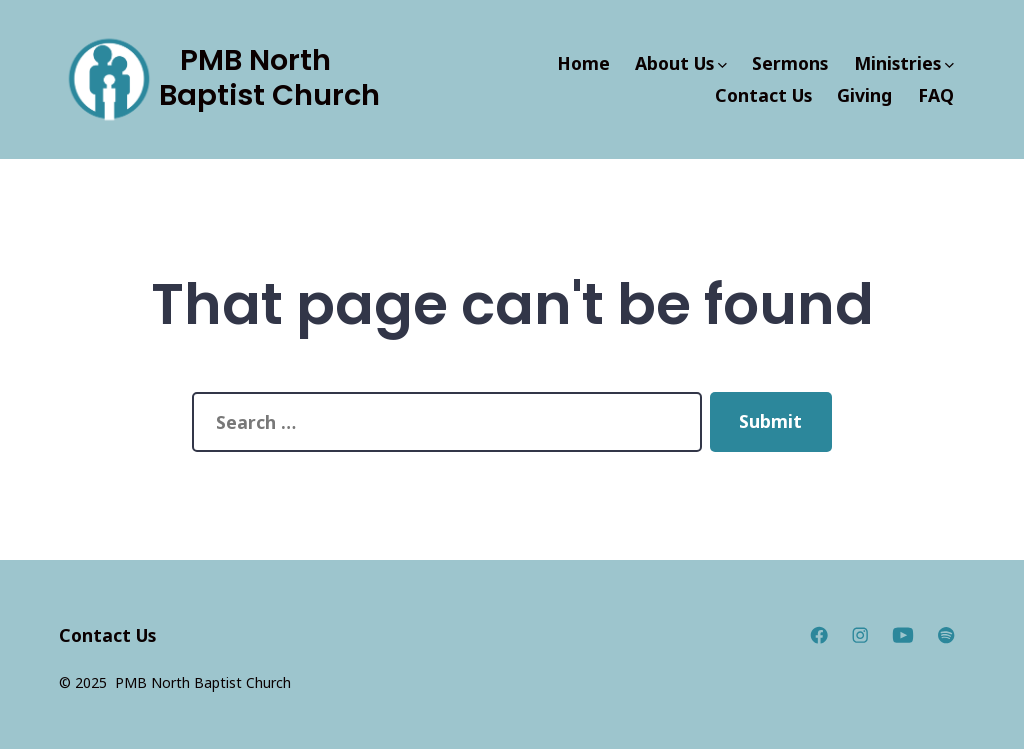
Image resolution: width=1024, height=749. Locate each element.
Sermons (790, 63)
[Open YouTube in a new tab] (903, 635)
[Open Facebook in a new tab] (819, 635)
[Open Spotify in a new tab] (946, 635)
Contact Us (763, 95)
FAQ (936, 95)
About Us (681, 63)
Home (583, 63)
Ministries (904, 63)
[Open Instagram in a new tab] (860, 635)
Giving (864, 95)
